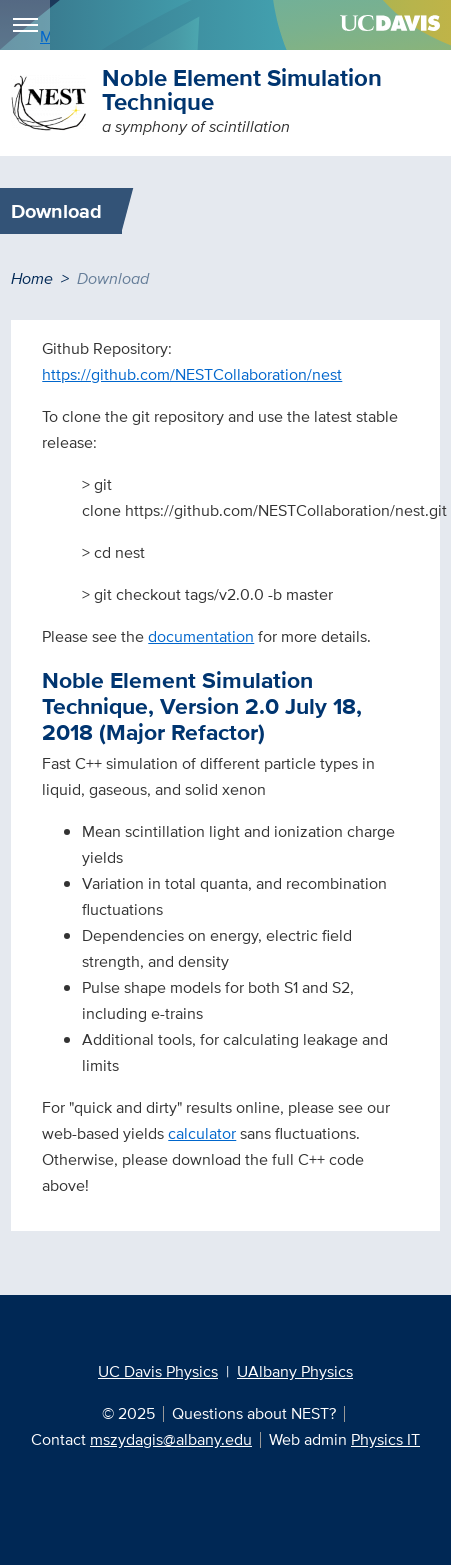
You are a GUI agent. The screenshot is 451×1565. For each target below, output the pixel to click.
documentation (201, 636)
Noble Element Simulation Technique (242, 89)
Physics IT (385, 1439)
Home (32, 278)
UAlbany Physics (295, 1371)
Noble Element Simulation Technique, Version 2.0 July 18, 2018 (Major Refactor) (202, 706)
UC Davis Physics (158, 1371)
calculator (202, 1133)
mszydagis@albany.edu (171, 1439)
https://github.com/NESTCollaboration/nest (192, 374)
